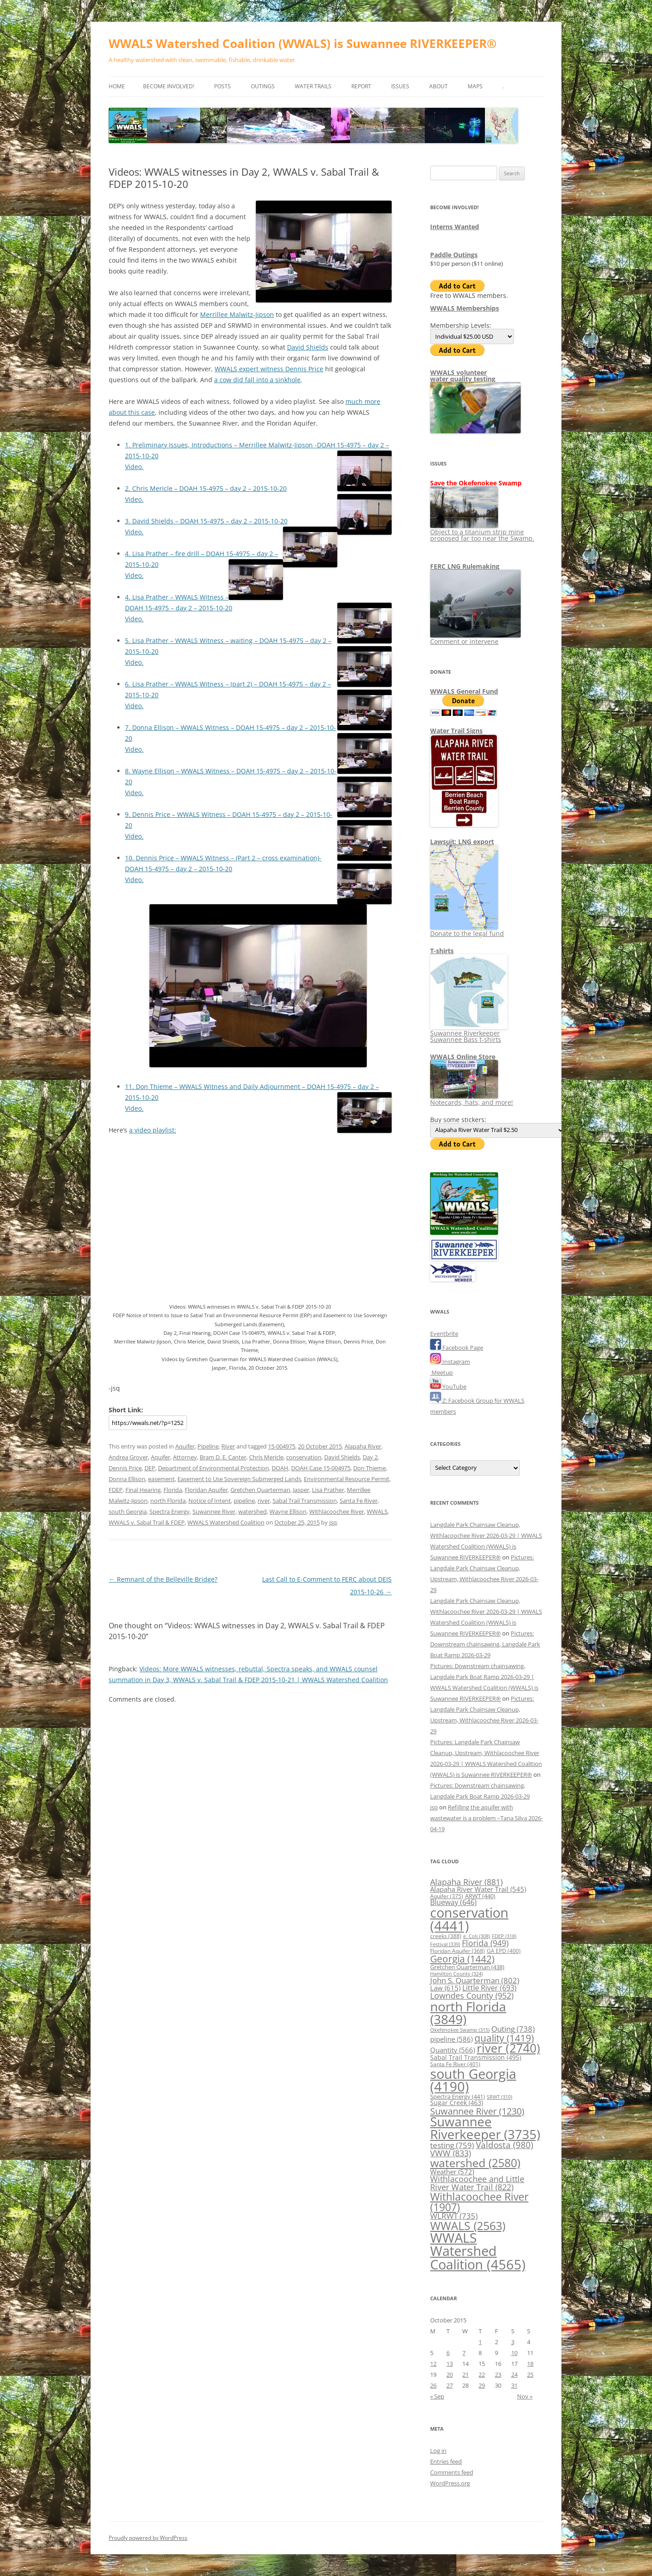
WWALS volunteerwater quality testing (462, 375)
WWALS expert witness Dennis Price (269, 369)
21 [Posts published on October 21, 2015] (465, 2374)
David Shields (307, 347)
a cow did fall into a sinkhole (257, 379)
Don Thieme (369, 1468)
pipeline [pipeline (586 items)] (451, 2039)
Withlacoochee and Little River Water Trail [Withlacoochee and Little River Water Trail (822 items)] (477, 2182)
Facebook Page (456, 1347)
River (228, 1446)
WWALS (377, 1511)
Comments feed (451, 2472)
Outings (263, 86)
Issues (400, 86)
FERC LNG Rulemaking (464, 566)
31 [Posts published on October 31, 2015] (514, 2385)
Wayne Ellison (288, 1511)
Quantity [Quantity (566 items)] (452, 2049)
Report (361, 86)
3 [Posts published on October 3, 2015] (512, 2342)
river (264, 1501)
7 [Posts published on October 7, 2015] (463, 2353)
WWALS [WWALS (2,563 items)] (467, 2225)
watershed (252, 1511)
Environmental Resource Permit (346, 1479)
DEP (149, 1468)
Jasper (301, 1490)
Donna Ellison (127, 1479)
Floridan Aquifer (206, 1490)
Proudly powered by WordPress (148, 2538)
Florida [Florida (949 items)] (485, 1942)
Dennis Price (125, 1468)
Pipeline (208, 1446)
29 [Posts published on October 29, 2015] (482, 2385)
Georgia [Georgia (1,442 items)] (462, 1958)
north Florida (168, 1501)
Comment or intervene (475, 638)
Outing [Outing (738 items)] (513, 2029)
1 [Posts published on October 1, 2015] (480, 2342)
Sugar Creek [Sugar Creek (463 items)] (456, 2103)
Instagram (450, 1362)
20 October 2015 (320, 1446)
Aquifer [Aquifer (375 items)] (446, 1896)
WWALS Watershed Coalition (225, 1522)
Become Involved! (168, 86)
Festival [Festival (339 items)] (445, 1944)
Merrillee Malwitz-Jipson (237, 314)
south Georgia (128, 1511)
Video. (134, 466)
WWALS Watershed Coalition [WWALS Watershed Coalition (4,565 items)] (478, 2251)
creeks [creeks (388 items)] (445, 1936)
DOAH (280, 1468)
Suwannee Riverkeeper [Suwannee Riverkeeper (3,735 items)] (485, 2128)
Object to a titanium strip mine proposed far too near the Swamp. (482, 531)
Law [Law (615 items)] (445, 1988)
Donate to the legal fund (467, 930)
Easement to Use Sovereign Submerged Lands (239, 1479)
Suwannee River (213, 1511)
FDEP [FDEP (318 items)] (504, 1936)
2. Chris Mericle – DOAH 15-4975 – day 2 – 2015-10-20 (206, 488)
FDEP (116, 1490)
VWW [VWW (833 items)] (450, 2153)
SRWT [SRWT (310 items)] (499, 2097)
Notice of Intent (209, 1501)
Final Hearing (143, 1490)
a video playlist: (152, 1130)
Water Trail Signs (456, 730)
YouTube (448, 1386)
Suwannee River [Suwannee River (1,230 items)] (477, 2111)
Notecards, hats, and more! (471, 1099)
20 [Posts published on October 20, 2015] (449, 2374)
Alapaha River (363, 1446)
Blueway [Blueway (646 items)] (453, 1902)
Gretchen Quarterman (260, 1490)
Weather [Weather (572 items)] (452, 2171)
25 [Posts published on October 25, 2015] (530, 2374)
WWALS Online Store (462, 1056)
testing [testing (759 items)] (452, 2145)
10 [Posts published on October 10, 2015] (514, 2353)
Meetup (441, 1372)
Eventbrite (444, 1333)
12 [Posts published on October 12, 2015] (433, 2364)
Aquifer (185, 1446)
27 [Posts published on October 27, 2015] (449, 2385)
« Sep (437, 2396)
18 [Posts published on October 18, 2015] (530, 2364)
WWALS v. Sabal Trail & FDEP (147, 1522)
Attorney (185, 1457)
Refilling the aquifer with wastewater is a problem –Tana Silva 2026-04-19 (486, 1818)
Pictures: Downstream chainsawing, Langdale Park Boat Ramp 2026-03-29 (485, 1644)
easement (161, 1479)
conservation (303, 1457)
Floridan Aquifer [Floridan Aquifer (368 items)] (457, 1950)
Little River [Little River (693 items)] (489, 1988)
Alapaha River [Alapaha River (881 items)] (466, 1881)
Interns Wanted (454, 226)
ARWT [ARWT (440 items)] (480, 1896)
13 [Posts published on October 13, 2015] (449, 2364)
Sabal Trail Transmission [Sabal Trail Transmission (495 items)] (475, 2057)
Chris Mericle (266, 1457)
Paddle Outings (454, 254)
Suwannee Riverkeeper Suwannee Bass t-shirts (469, 1033)
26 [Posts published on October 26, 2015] (433, 2385)
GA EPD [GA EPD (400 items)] (504, 1951)
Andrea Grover (128, 1457)
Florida (172, 1490)
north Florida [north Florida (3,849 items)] (468, 2013)
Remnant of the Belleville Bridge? (163, 1579)
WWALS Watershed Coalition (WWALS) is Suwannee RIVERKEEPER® (303, 43)
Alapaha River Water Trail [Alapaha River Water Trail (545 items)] (478, 1889)
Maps (475, 86)
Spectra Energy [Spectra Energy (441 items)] (457, 2096)
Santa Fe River (359, 1501)
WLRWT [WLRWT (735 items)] (454, 2216)
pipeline (244, 1501)
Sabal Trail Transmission (305, 1501)
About (438, 86)
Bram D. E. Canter (223, 1457)
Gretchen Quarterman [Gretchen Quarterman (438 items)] (467, 1967)
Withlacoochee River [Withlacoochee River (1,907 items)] (479, 2201)
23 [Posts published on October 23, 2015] (498, 2374)
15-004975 (281, 1446)
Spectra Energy (169, 1511)
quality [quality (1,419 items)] (504, 2037)
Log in (438, 2450)
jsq (333, 1522)
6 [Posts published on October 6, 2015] (448, 2353)
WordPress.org (450, 2483)
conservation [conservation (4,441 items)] (469, 1919)
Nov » (524, 2396)
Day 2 (370, 1457)
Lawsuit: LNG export (462, 841)
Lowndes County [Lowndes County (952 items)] (471, 1995)
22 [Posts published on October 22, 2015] (482, 2374)
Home (117, 86)
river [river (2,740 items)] (508, 2048)
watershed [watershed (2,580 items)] (475, 2162)
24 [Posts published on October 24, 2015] (514, 2374)
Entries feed (446, 2461)
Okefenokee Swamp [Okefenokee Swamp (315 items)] (459, 2029)
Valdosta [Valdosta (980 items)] (504, 2144)
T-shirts (442, 950)
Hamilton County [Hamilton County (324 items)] (456, 1973)
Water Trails (313, 86)
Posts (222, 86)
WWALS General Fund (464, 691)
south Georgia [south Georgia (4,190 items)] (473, 2080)
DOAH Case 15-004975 (320, 1468)
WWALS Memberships (464, 308)
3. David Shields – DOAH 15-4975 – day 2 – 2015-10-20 (206, 521)
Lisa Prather (328, 1490)
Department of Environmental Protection (213, 1468)
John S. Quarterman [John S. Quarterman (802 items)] (474, 1980)
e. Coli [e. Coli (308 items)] (476, 1936)
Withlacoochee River (336, 1511)
